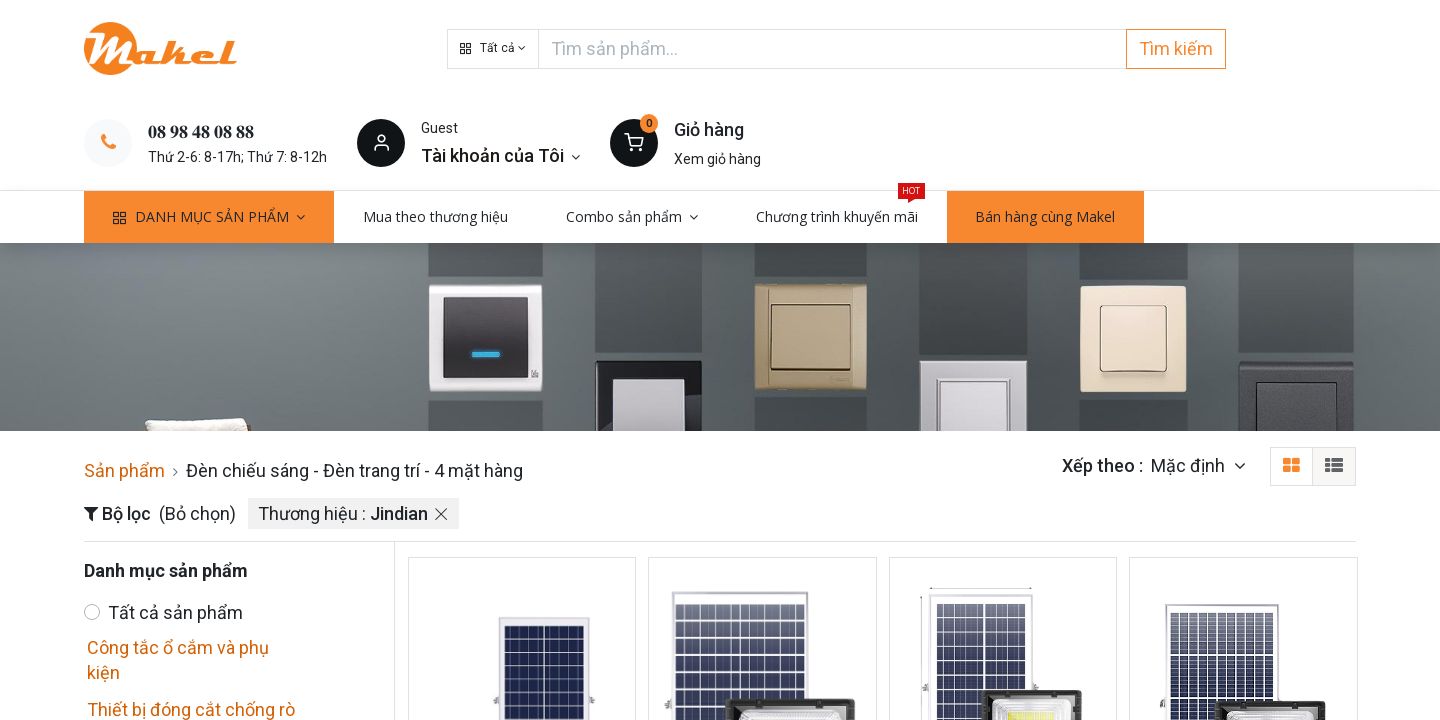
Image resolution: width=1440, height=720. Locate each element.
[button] (493, 49)
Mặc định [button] (1190, 465)
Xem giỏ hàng (717, 159)
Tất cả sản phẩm (175, 612)
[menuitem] (435, 217)
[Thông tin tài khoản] (500, 155)
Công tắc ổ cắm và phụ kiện (178, 660)
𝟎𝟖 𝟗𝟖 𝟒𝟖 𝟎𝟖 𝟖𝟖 (201, 131)
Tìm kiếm (1176, 48)
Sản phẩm (124, 470)
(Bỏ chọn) (197, 513)
